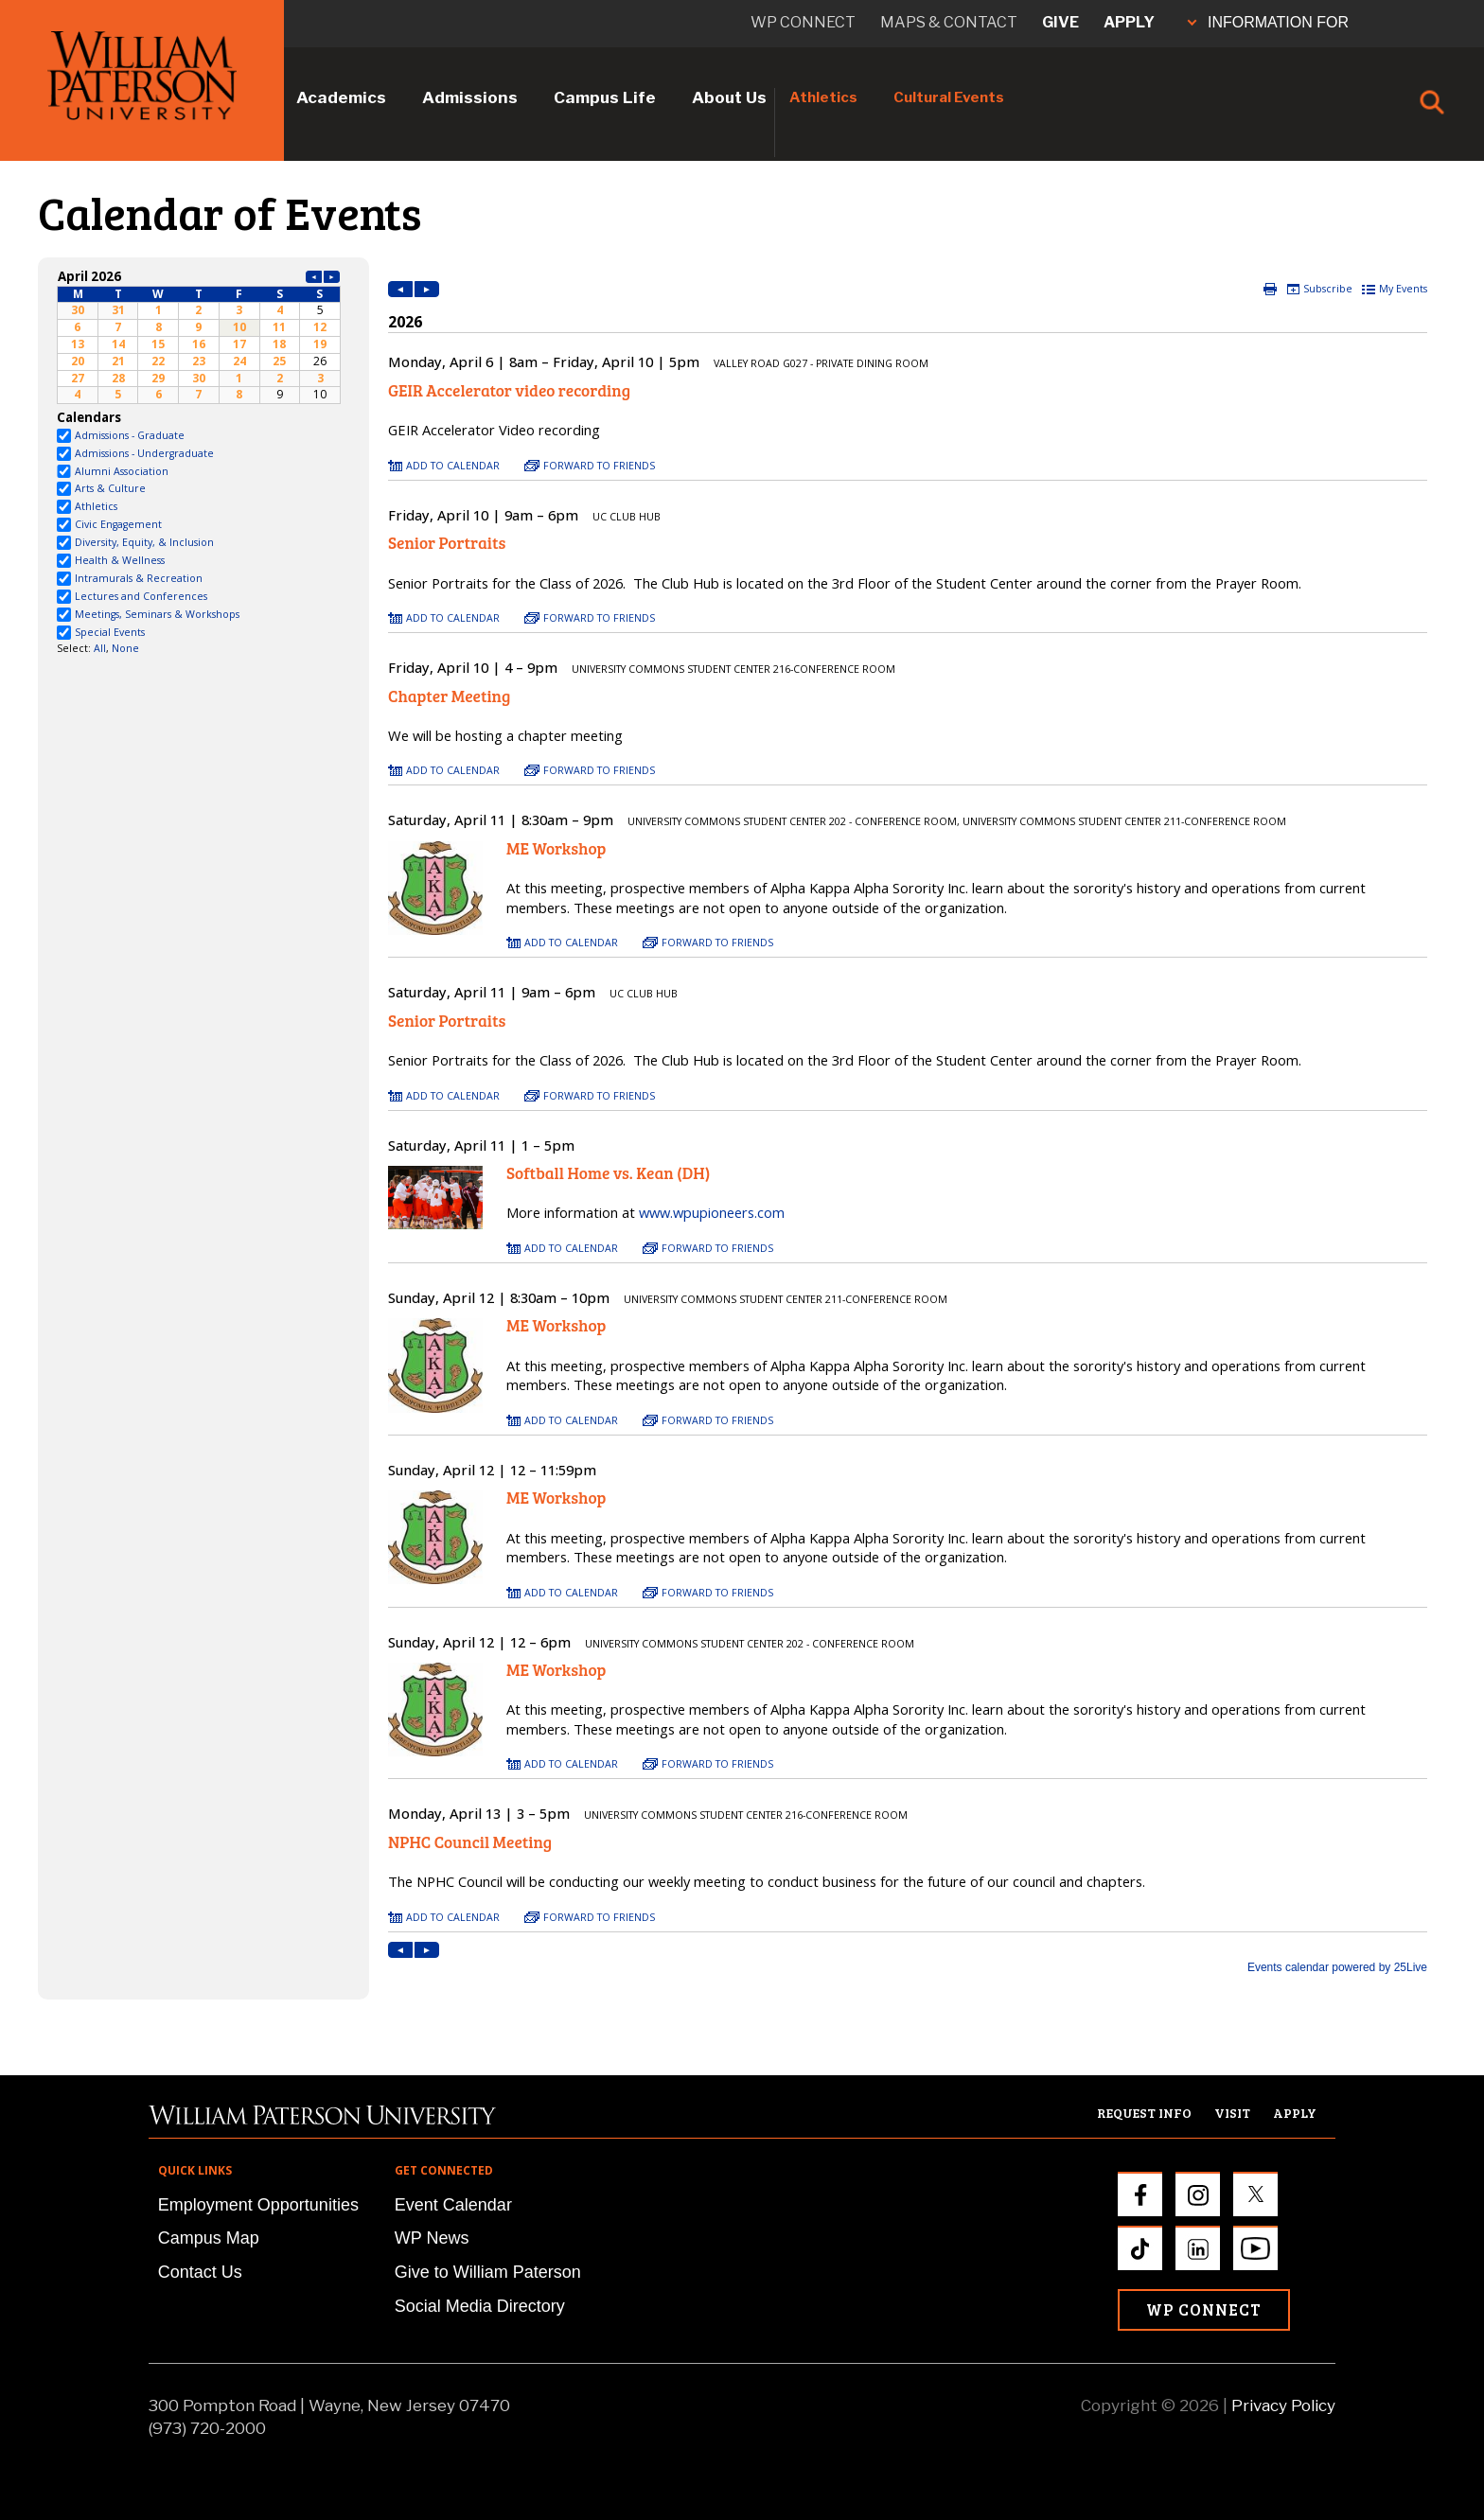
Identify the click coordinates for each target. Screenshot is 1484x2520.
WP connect (803, 22)
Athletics (823, 97)
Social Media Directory (480, 2306)
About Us (729, 97)
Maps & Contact (948, 22)
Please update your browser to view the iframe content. (199, 335)
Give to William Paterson (488, 2272)
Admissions (470, 97)
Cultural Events (948, 97)
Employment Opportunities (258, 2204)
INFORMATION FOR (1268, 22)
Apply (1129, 22)
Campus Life (605, 97)
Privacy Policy (1283, 2405)
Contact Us (200, 2272)
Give (1060, 22)
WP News (432, 2238)
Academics (341, 97)
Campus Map (208, 2238)
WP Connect (1204, 2309)
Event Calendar (453, 2204)
